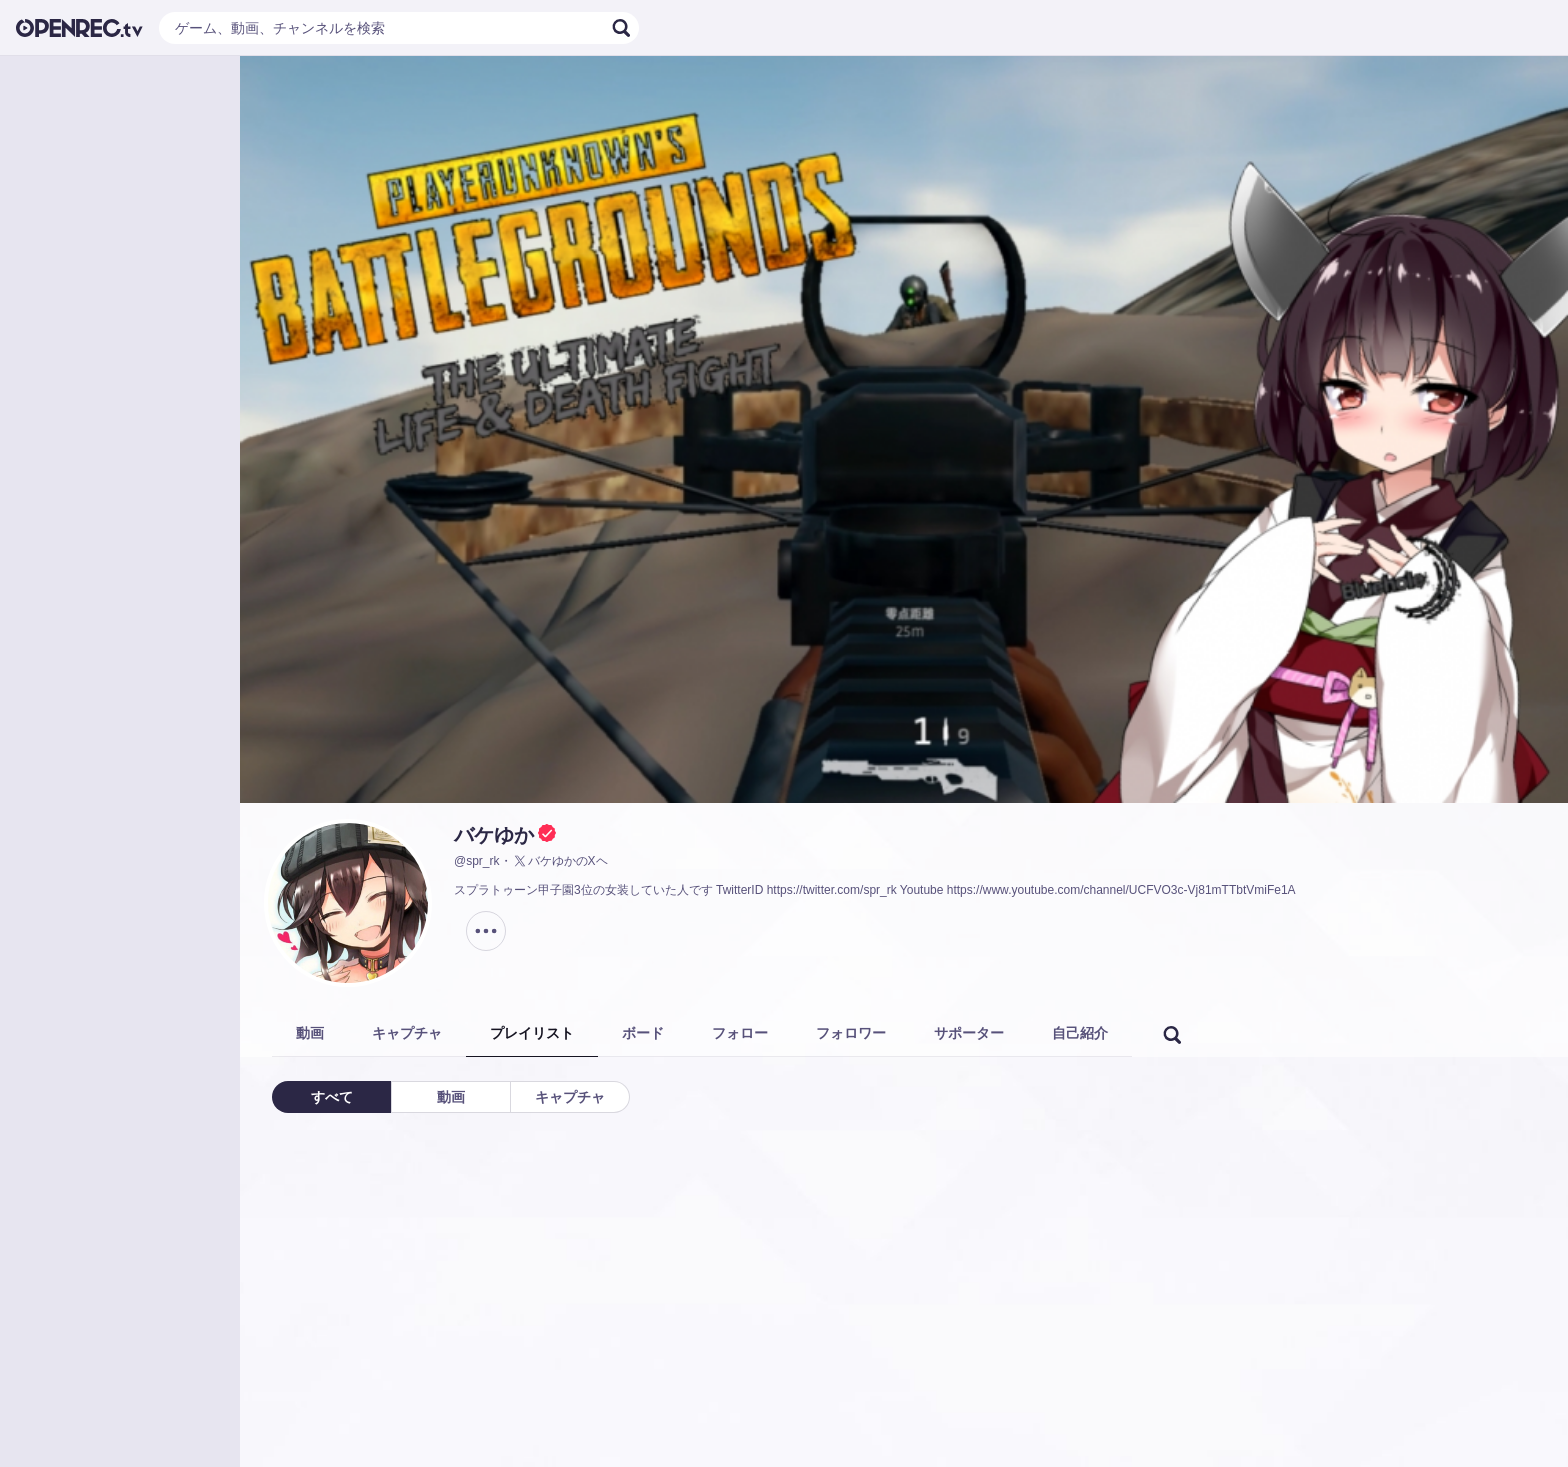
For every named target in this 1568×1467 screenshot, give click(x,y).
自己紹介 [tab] (1080, 1033)
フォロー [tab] (740, 1033)
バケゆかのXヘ (560, 861)
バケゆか (494, 835)
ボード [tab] (643, 1033)
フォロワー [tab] (851, 1033)
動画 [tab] (310, 1033)
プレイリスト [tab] (532, 1033)
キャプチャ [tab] (407, 1033)
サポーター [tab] (969, 1033)
